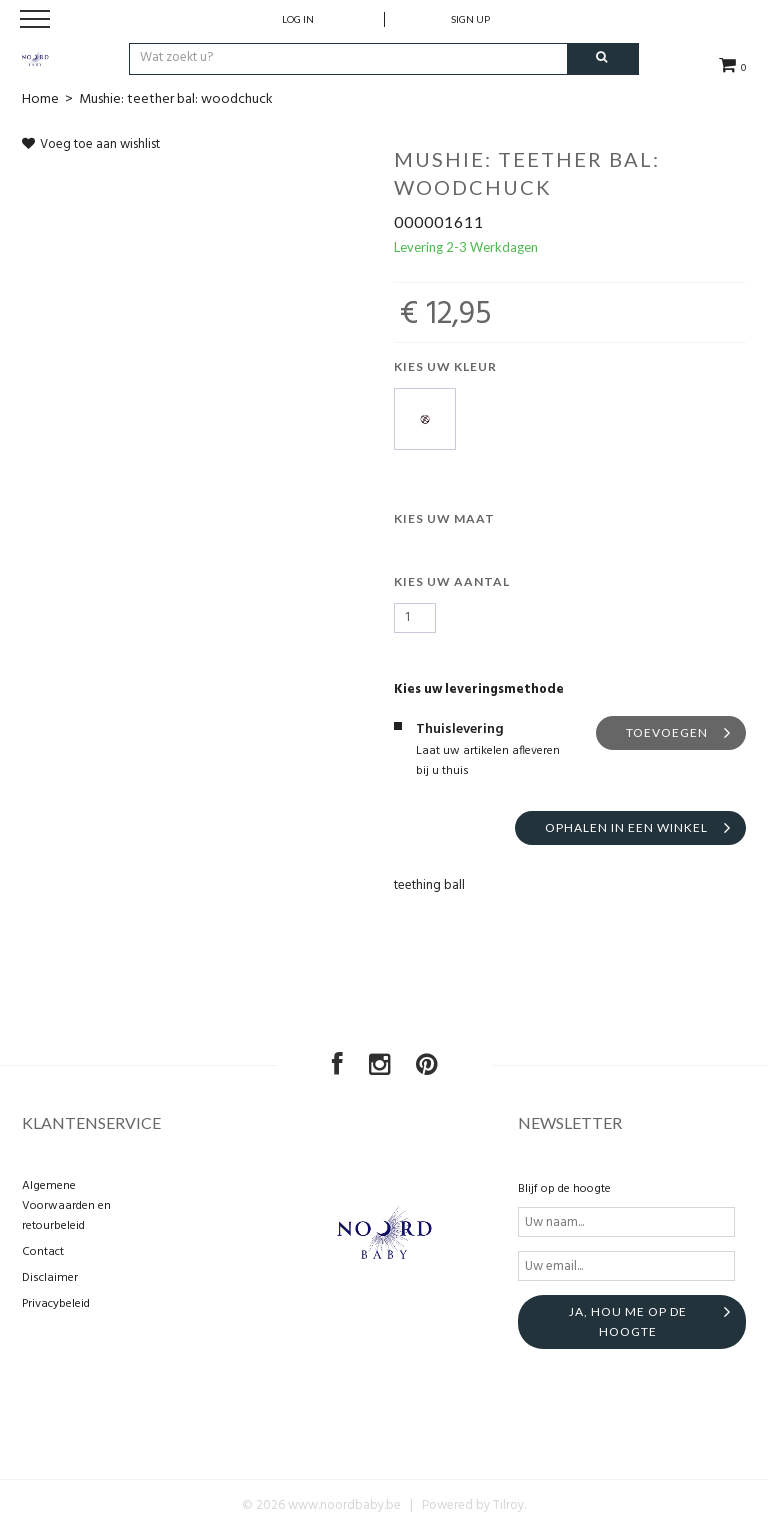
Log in (298, 19)
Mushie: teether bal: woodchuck (176, 99)
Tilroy (508, 1505)
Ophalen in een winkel (626, 827)
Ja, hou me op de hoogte (628, 1321)
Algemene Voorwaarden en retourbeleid (66, 1206)
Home (40, 99)
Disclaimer (50, 1278)
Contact (43, 1252)
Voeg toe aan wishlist (91, 144)
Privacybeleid (56, 1304)
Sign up (470, 19)
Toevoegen (667, 732)
